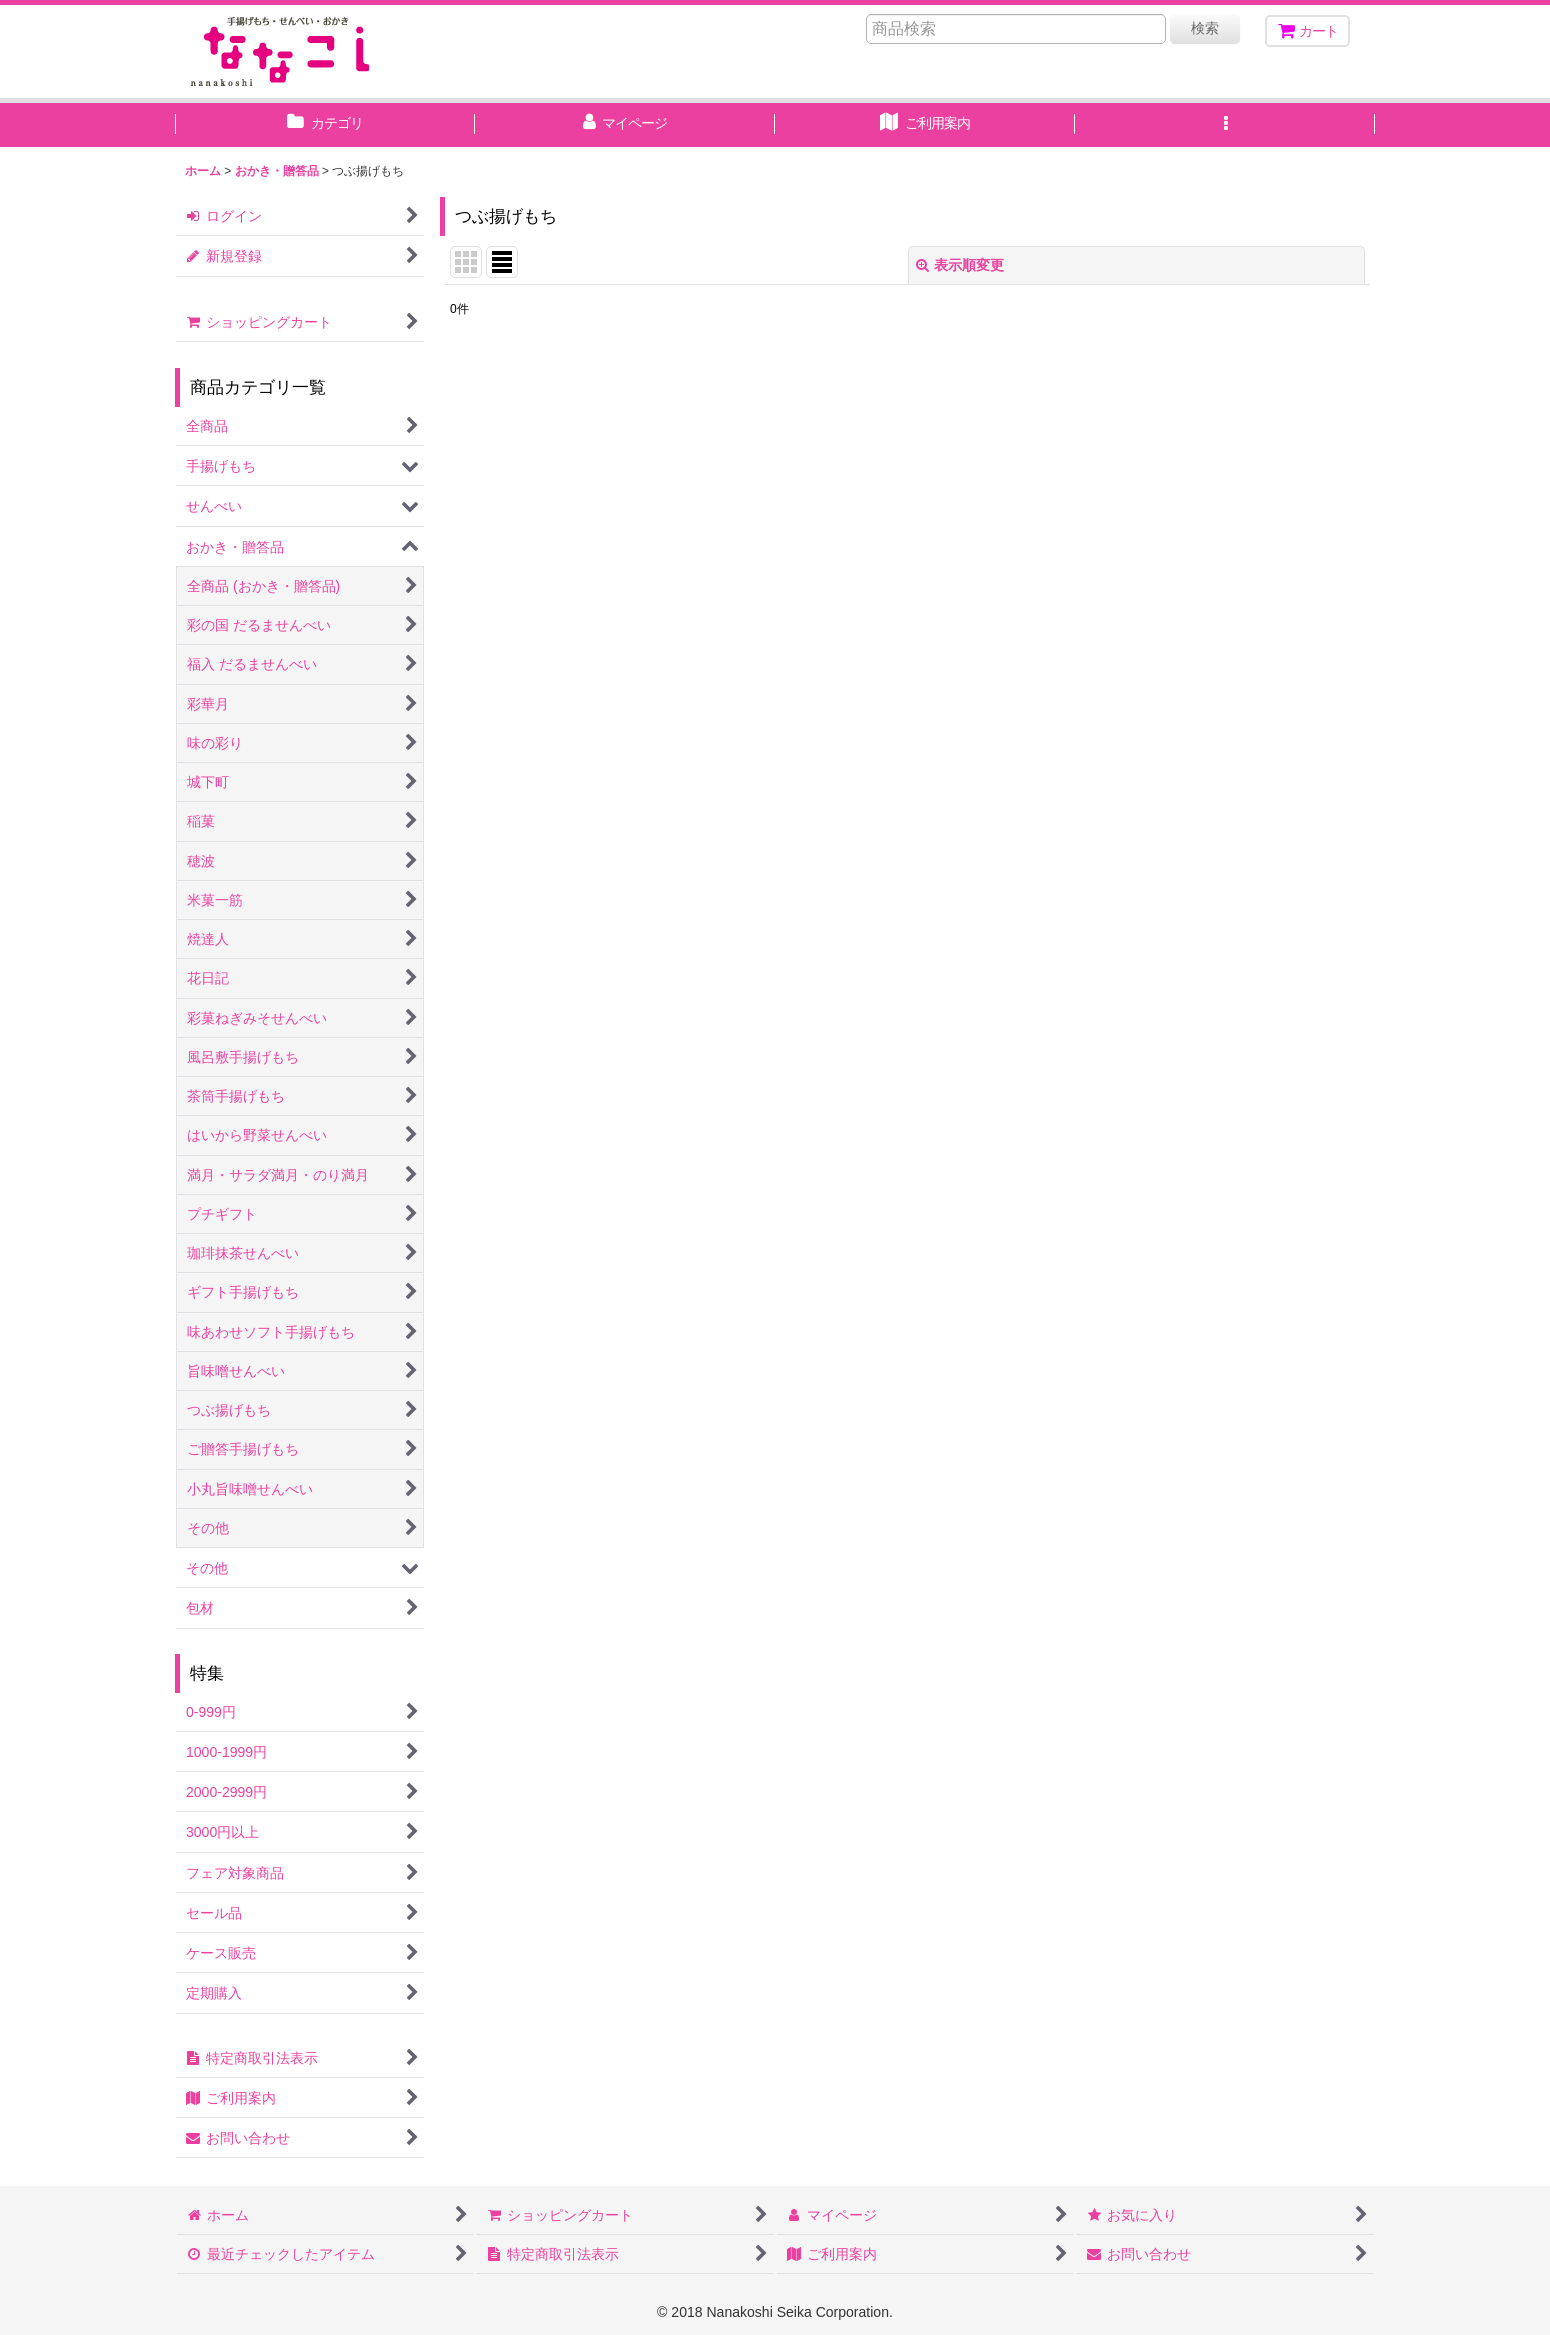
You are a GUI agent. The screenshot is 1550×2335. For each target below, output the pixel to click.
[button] (1225, 125)
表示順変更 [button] (960, 265)
